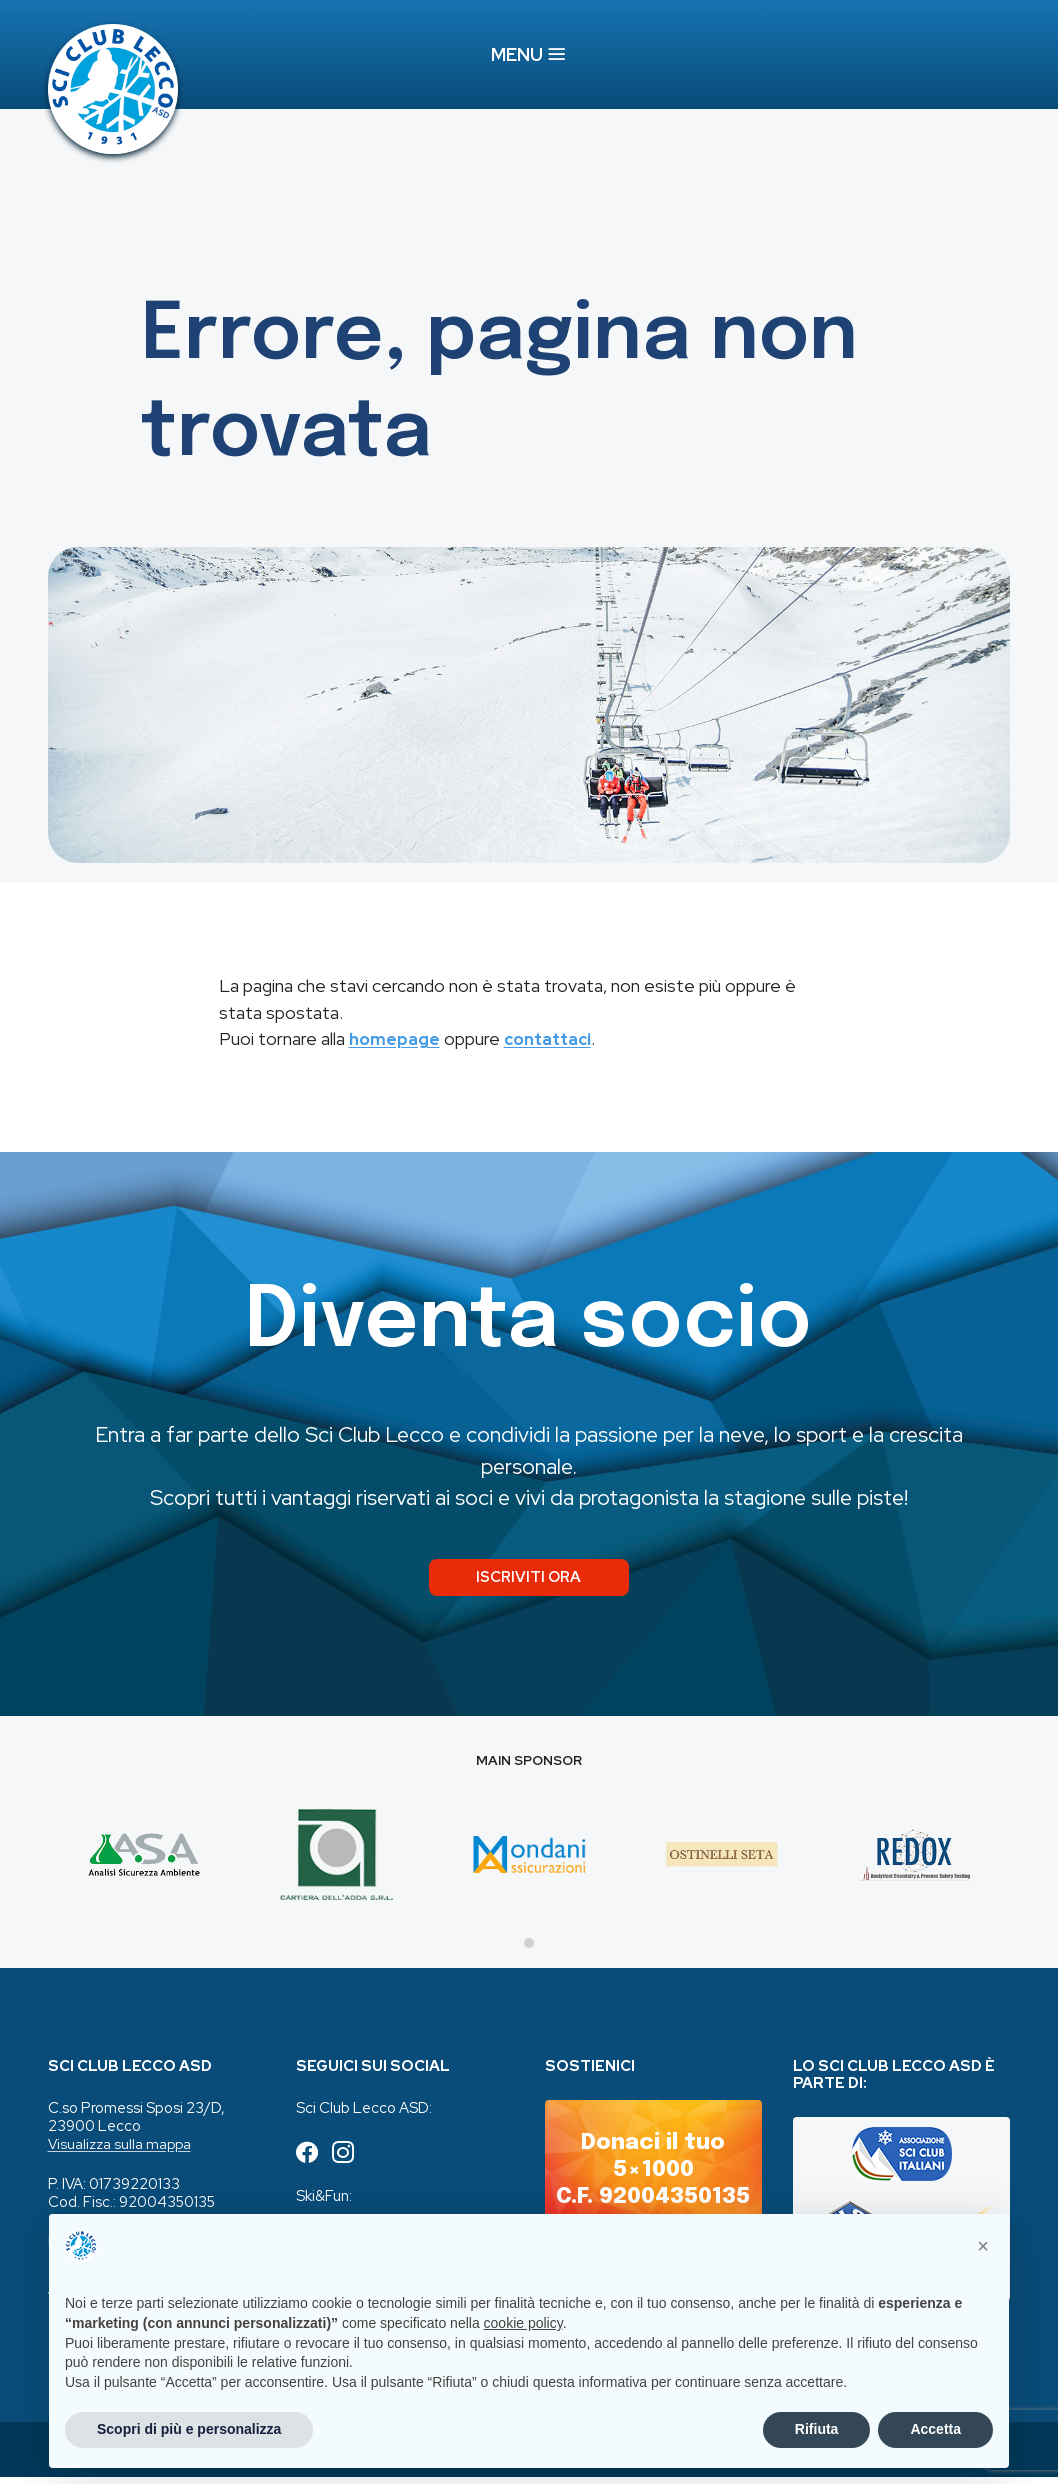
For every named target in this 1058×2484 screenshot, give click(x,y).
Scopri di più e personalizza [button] (189, 2429)
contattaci (551, 1039)
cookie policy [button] (523, 2323)
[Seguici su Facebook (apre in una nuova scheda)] (308, 2160)
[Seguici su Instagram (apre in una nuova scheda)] (346, 2160)
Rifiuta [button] (817, 2429)
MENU (529, 56)
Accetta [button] (935, 2429)
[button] (983, 2246)
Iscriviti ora (529, 1580)
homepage (395, 1039)
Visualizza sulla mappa (122, 2151)
